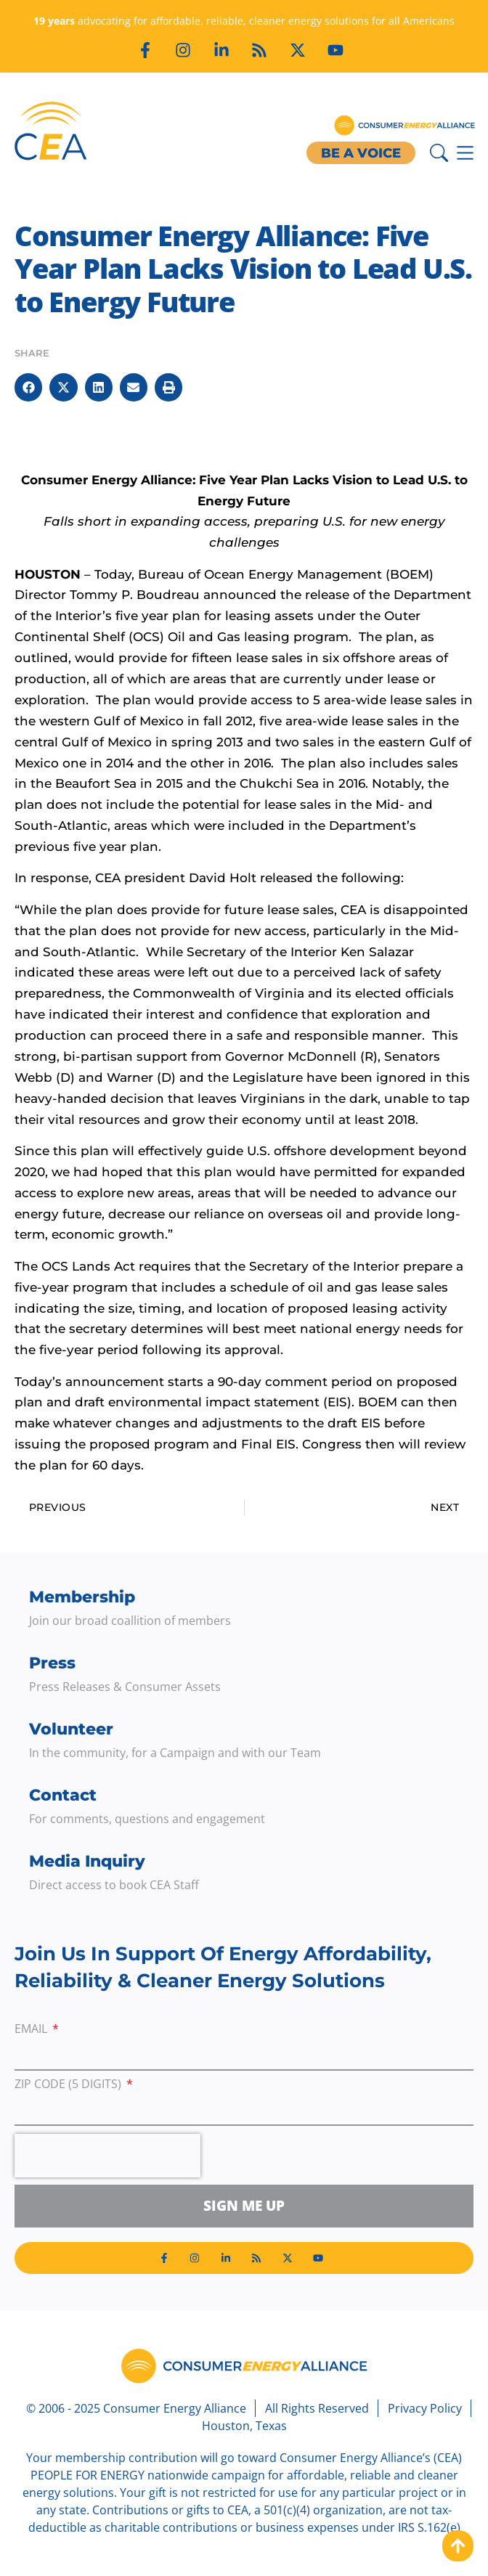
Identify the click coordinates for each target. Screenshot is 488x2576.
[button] (28, 387)
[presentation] (107, 2155)
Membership (82, 1597)
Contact (63, 1795)
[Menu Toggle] (465, 153)
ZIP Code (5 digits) (69, 2085)
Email (32, 2030)
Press (52, 1663)
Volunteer (71, 1729)
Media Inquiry (87, 1861)
